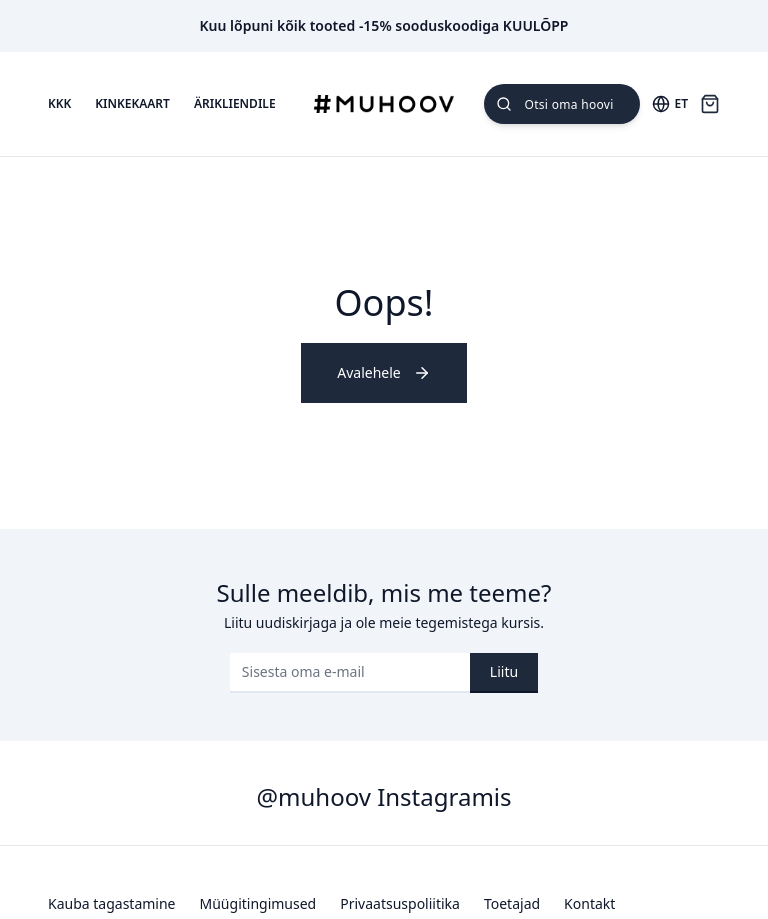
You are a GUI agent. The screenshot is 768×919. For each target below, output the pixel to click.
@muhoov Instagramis (383, 796)
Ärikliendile (235, 104)
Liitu (504, 671)
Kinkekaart (132, 104)
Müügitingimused (258, 903)
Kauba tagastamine (112, 903)
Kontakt (589, 903)
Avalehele (383, 372)
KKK (59, 104)
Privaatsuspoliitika (400, 903)
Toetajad (512, 903)
